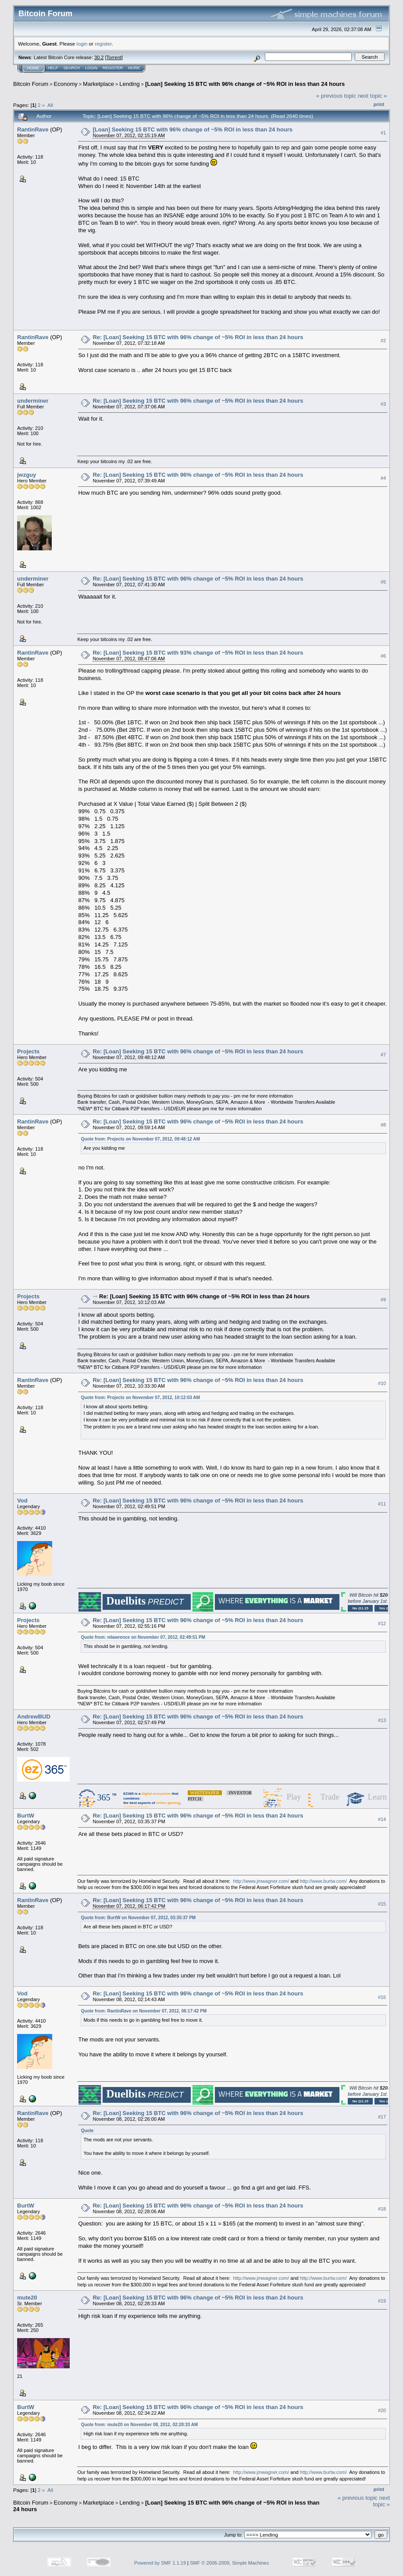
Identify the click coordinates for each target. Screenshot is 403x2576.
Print (379, 104)
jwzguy (26, 474)
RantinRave (33, 129)
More (134, 68)
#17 (382, 2116)
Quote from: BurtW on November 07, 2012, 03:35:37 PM (138, 1917)
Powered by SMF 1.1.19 (160, 2562)
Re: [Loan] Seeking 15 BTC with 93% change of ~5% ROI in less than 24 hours (198, 652)
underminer (33, 400)
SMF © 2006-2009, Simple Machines (229, 2562)
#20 (382, 2410)
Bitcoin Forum (30, 84)
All (50, 105)
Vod (22, 1500)
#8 (383, 1125)
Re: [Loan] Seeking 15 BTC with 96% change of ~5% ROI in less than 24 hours (198, 337)
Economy (66, 84)
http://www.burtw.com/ (323, 1881)
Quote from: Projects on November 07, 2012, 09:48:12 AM (140, 1139)
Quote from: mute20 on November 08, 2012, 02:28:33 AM (139, 2424)
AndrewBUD (33, 1716)
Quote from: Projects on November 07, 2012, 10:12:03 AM (140, 1397)
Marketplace (98, 84)
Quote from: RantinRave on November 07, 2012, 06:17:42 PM (144, 2011)
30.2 (98, 57)
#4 (383, 478)
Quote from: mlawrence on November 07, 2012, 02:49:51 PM (143, 1637)
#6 (383, 656)
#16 (382, 1997)
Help (53, 68)
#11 (382, 1503)
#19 (382, 2301)
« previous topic (336, 95)
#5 (383, 582)
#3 (383, 404)
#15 (382, 1903)
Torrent (114, 57)
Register (113, 68)
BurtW (25, 1815)
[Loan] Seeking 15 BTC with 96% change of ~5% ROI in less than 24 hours (245, 84)
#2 (383, 340)
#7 (383, 1054)
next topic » (372, 95)
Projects (28, 1051)
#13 (382, 1720)
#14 (382, 1819)
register (103, 43)
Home (33, 68)
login (82, 43)
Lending (129, 84)
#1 (383, 132)
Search (72, 68)
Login (91, 68)
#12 (382, 1623)
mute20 (27, 2297)
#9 (383, 1300)
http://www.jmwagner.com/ (261, 1881)
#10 (382, 1383)
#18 (382, 2208)
